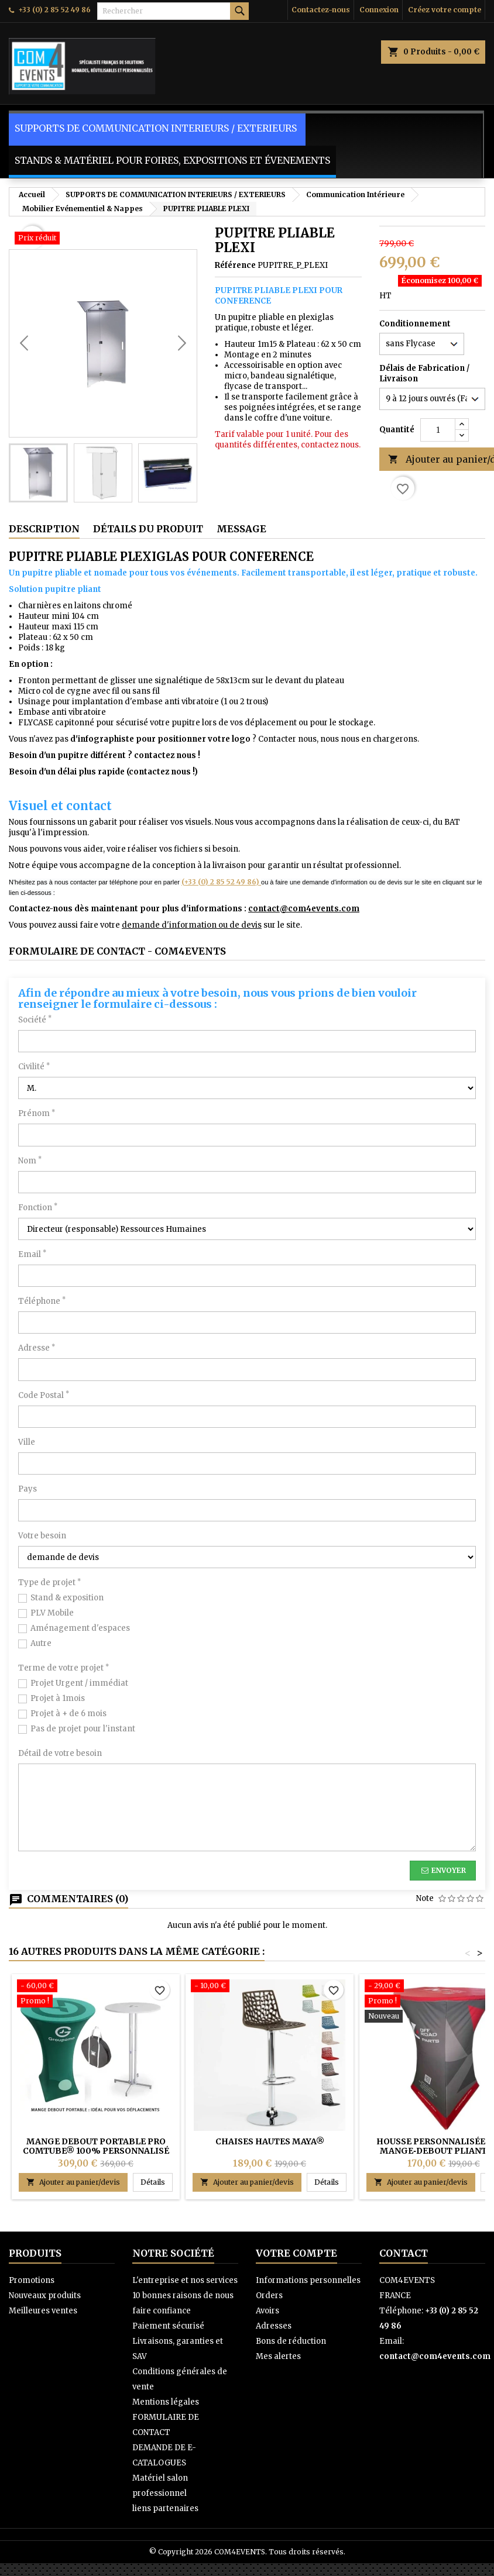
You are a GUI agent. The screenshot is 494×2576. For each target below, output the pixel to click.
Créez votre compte (444, 9)
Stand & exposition (67, 1598)
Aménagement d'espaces (80, 1628)
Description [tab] (44, 529)
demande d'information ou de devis (192, 925)
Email (32, 1254)
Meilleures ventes (43, 2311)
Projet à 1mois (57, 1698)
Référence (235, 265)
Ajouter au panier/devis (73, 2182)
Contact (403, 2253)
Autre (41, 1643)
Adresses (273, 2326)
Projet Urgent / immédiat (79, 1683)
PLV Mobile (52, 1613)
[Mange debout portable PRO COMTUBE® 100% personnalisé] (95, 1994)
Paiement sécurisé (168, 2326)
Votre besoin (42, 1536)
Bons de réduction (291, 2341)
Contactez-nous (320, 9)
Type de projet (49, 1582)
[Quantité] (437, 430)
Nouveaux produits (45, 2296)
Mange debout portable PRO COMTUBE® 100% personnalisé (96, 2146)
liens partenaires (165, 2508)
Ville (26, 1442)
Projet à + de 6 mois (68, 1714)
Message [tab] (241, 529)
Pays (27, 1489)
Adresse (36, 1348)
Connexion (379, 9)
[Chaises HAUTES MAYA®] (269, 1987)
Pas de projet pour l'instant (82, 1729)
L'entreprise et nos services (185, 2280)
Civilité (34, 1067)
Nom (30, 1161)
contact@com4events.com (434, 2356)
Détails (156, 2181)
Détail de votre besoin (60, 1753)
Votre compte (296, 2253)
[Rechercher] (173, 11)
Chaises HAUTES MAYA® (269, 2141)
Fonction (37, 1208)
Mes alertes (278, 2356)
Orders (269, 2296)
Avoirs (267, 2311)
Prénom (36, 1113)
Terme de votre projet (63, 1668)
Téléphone (42, 1301)
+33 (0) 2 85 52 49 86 (54, 9)
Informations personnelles (308, 2280)
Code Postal (43, 1395)
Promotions (31, 2280)
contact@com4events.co (299, 909)
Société (35, 1020)
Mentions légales (165, 2402)
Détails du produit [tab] (148, 529)
